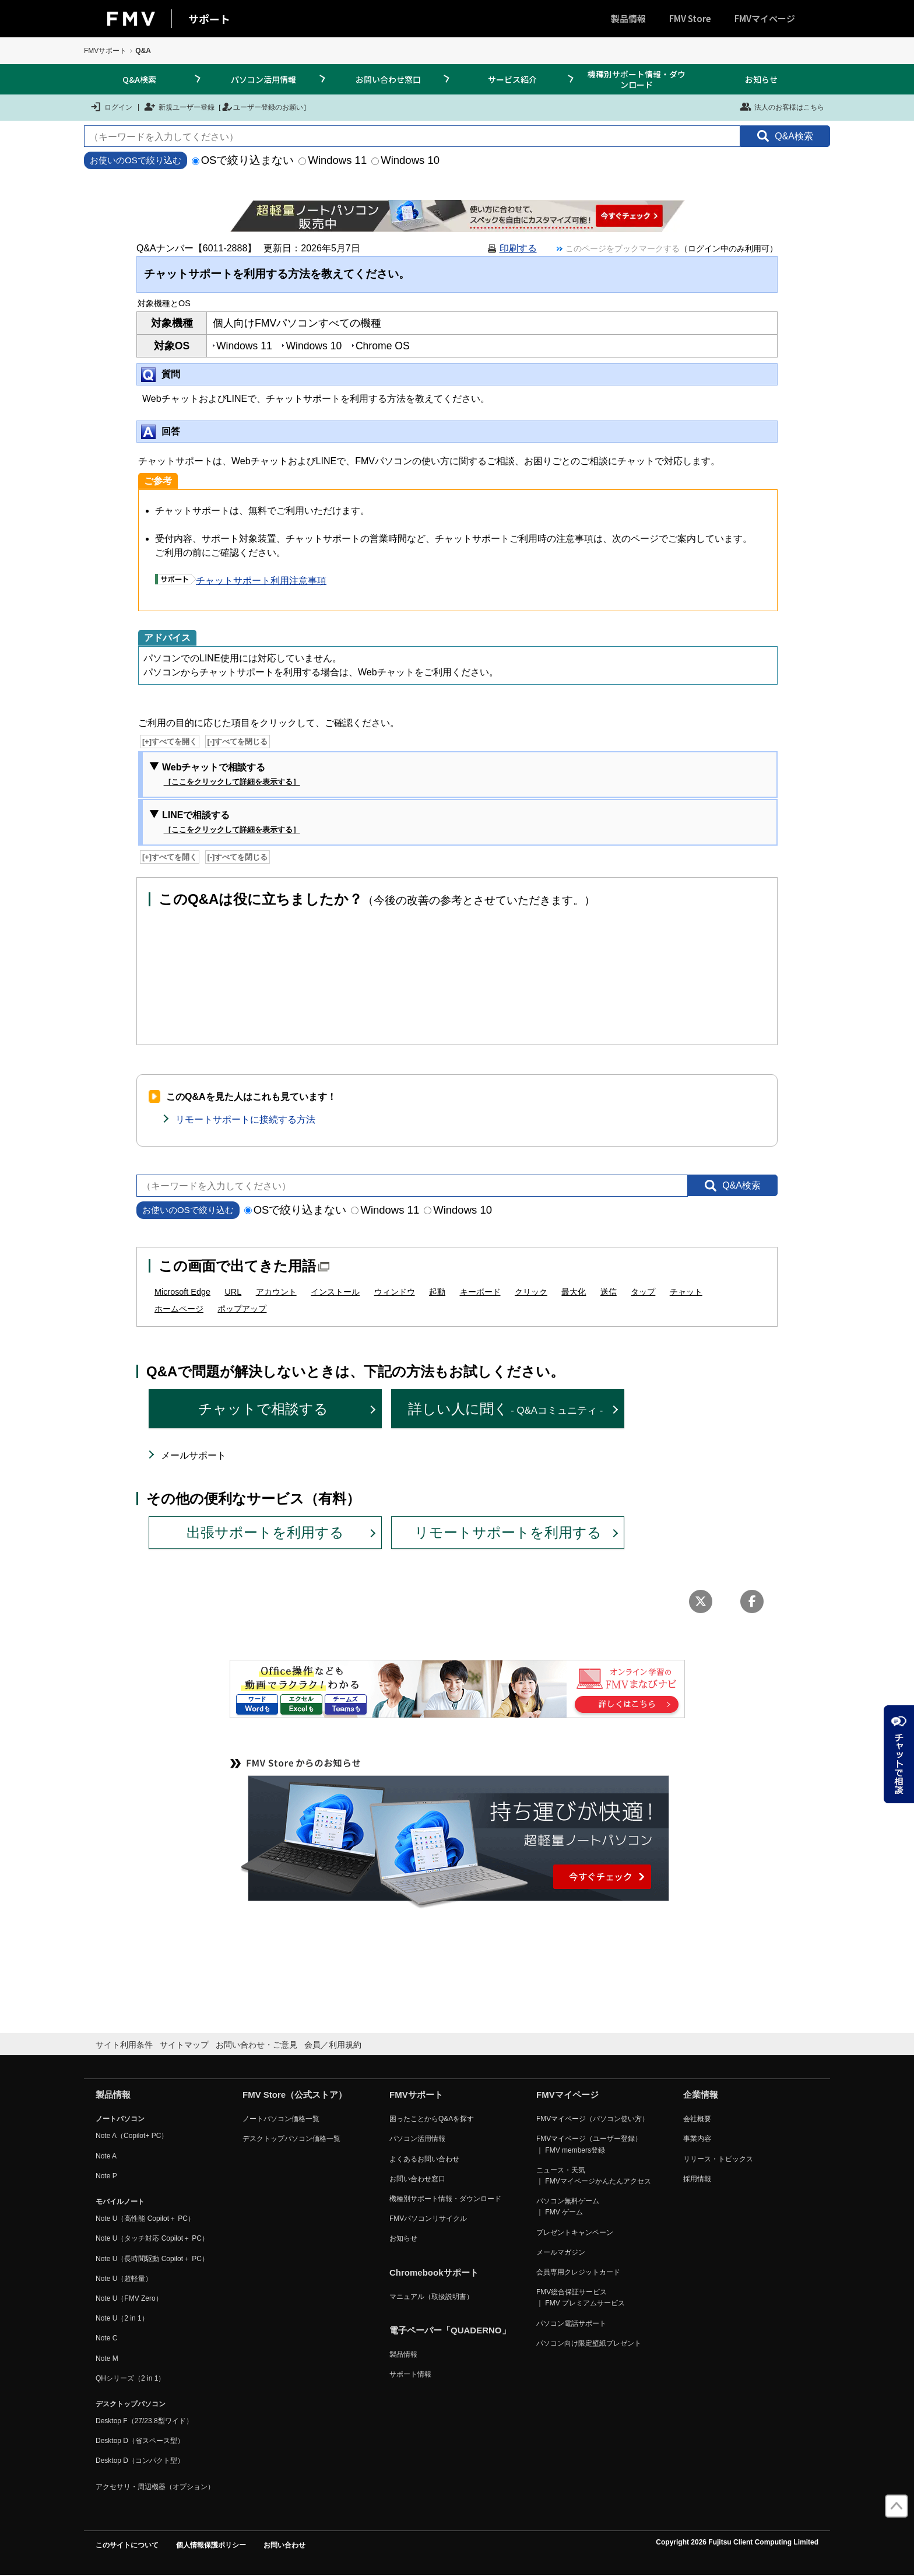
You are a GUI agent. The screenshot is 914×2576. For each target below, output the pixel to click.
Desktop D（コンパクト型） (140, 2460)
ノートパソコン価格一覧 (280, 2119)
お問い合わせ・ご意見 (256, 2044)
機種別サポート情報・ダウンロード (637, 79)
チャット (686, 1291)
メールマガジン (560, 2252)
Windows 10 (405, 160)
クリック (531, 1291)
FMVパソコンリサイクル (428, 2218)
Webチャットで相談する (231, 775)
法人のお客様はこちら (782, 107)
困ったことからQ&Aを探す (431, 2119)
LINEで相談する (231, 823)
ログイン (111, 107)
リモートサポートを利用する (508, 1532)
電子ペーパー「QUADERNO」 (450, 2330)
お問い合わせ (284, 2545)
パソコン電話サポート (571, 2323)
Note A (106, 2156)
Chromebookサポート (434, 2272)
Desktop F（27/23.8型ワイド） (144, 2421)
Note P (106, 2176)
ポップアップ (241, 1308)
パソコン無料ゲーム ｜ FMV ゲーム (567, 2206)
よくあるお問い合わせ (424, 2159)
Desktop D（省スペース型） (140, 2441)
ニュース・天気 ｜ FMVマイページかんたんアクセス (593, 2175)
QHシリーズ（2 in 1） (130, 2378)
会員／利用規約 (332, 2044)
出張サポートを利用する (265, 1532)
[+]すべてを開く (169, 741)
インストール (335, 1291)
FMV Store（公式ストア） (294, 2095)
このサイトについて (127, 2545)
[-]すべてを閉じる (238, 741)
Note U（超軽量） (124, 2278)
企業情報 (700, 2095)
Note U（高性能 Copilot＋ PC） (145, 2218)
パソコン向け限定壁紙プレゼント (588, 2343)
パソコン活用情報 (263, 79)
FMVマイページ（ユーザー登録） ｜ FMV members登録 (589, 2144)
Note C (106, 2338)
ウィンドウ (394, 1291)
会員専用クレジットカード (578, 2272)
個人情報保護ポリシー (211, 2545)
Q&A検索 (139, 79)
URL (232, 1291)
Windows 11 (332, 160)
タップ (643, 1291)
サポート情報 (410, 2374)
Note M (107, 2358)
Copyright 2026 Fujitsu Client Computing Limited (737, 2542)
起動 (437, 1291)
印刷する (518, 248)
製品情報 (628, 18)
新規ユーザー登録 (179, 107)
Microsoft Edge (182, 1291)
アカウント (276, 1291)
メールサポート (193, 1455)
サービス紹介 (512, 79)
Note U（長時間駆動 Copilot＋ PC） (152, 2259)
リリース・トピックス (718, 2159)
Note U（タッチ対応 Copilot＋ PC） (152, 2238)
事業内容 (697, 2139)
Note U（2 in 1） (122, 2318)
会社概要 (697, 2119)
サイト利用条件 (124, 2044)
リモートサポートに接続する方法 (245, 1119)
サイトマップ (184, 2044)
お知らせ (761, 79)
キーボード (480, 1291)
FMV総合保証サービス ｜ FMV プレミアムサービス (580, 2297)
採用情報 (697, 2179)
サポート (209, 18)
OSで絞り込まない (243, 160)
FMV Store (690, 18)
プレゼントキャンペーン (574, 2232)
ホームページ (178, 1308)
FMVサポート (105, 51)
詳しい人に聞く (505, 1409)
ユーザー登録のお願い (262, 107)
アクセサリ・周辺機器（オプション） (155, 2487)
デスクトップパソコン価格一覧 (291, 2139)
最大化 (573, 1291)
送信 (608, 1291)
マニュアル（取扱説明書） (431, 2297)
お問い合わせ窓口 (388, 79)
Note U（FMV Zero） (129, 2298)
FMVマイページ (764, 18)
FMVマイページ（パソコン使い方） (592, 2119)
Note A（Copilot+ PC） (132, 2136)
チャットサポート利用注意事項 (240, 581)
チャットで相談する (263, 1409)
